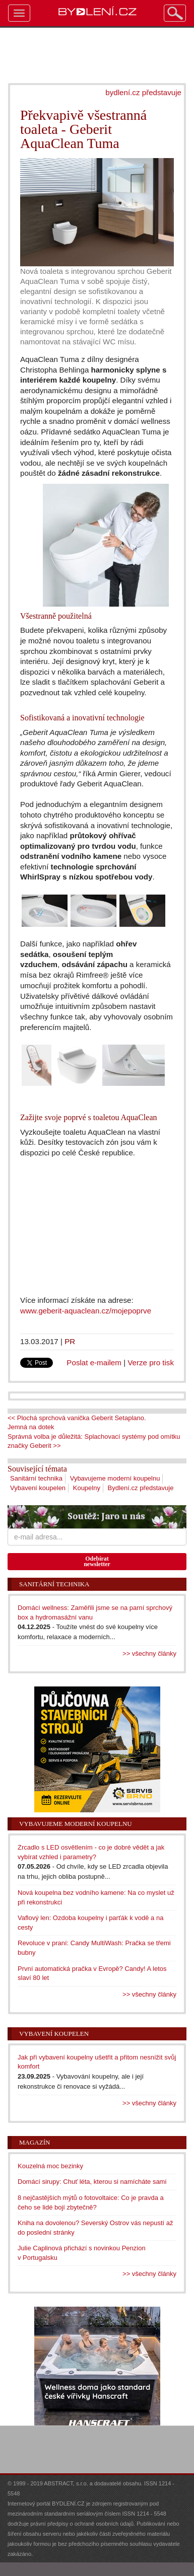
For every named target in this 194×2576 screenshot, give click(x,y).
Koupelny (86, 1488)
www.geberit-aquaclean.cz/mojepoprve (85, 1310)
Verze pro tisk (150, 1362)
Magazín (34, 2142)
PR (69, 1341)
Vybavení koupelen (38, 1488)
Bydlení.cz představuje (141, 1488)
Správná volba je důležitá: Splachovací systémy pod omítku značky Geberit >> (94, 1441)
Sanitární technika (36, 1478)
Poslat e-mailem (94, 1362)
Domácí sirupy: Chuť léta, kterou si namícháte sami (92, 2181)
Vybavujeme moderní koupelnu (115, 1478)
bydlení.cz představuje (143, 92)
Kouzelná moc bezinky (50, 2166)
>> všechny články (149, 1653)
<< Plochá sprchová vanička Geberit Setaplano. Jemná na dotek (77, 1422)
